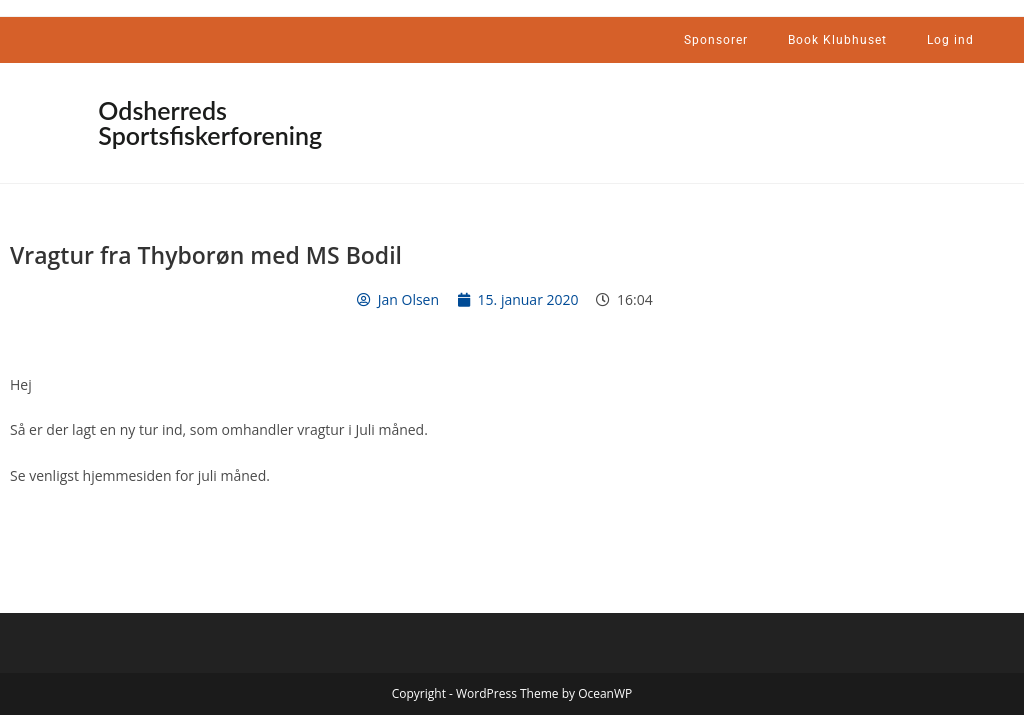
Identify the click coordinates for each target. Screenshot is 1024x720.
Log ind (950, 40)
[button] (353, 118)
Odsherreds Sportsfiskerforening (210, 122)
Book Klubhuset (837, 40)
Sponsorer (716, 40)
